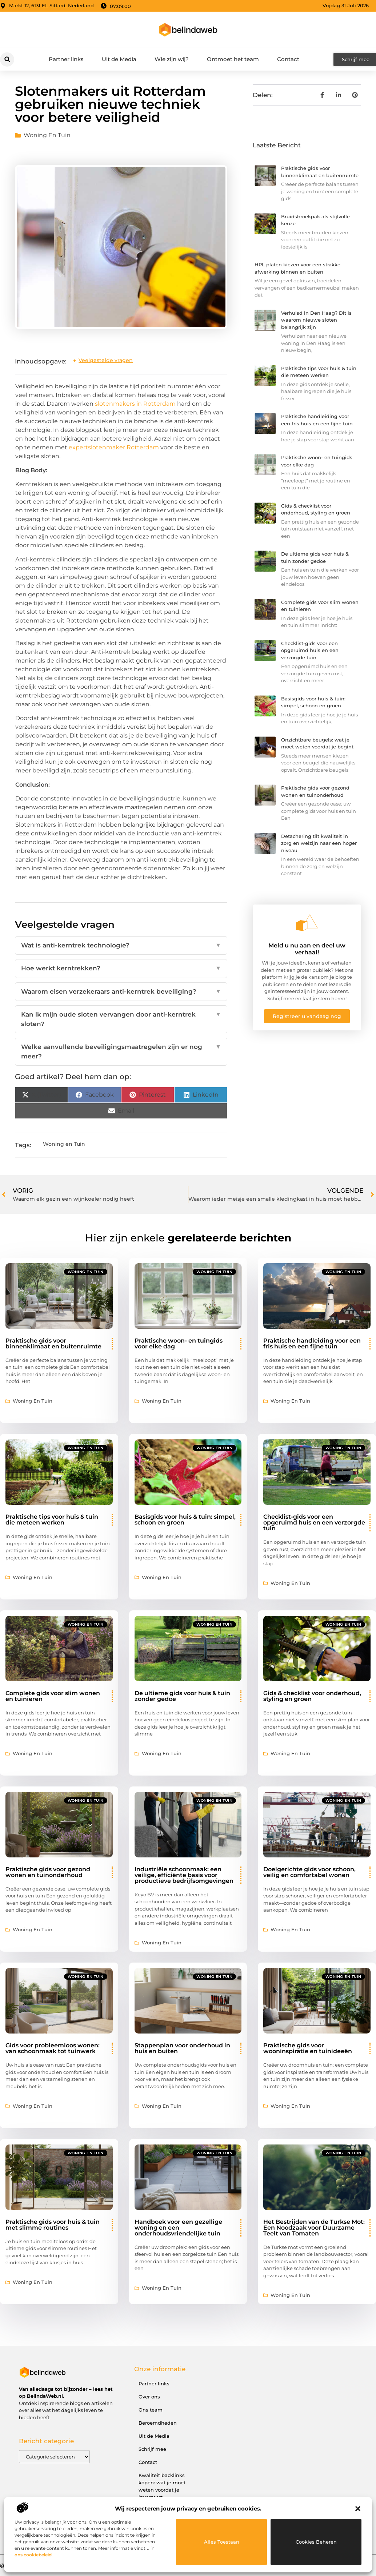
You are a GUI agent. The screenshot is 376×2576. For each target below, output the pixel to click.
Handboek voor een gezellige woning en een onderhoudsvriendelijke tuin (178, 2227)
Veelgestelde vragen (106, 360)
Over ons (149, 2397)
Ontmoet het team (233, 59)
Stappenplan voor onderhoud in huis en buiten (182, 2048)
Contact (288, 59)
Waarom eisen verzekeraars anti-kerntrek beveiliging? (121, 992)
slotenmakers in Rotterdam (135, 403)
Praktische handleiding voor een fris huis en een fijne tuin (312, 1343)
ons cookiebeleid (33, 2554)
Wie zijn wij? (172, 59)
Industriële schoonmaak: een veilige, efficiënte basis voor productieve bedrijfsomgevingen (184, 1875)
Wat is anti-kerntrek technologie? (121, 945)
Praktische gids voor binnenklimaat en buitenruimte (53, 1343)
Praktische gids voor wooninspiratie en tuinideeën (307, 2048)
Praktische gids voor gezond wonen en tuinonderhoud (47, 1872)
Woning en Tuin (47, 135)
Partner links (66, 59)
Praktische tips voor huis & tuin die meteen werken (51, 1519)
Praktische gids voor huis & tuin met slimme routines (52, 2224)
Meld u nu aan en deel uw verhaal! (306, 949)
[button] (357, 2508)
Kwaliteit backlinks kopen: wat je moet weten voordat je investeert (162, 2486)
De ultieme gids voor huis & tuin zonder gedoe (182, 1696)
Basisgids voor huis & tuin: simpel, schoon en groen (185, 1519)
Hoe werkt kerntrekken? (121, 968)
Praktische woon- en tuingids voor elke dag (179, 1343)
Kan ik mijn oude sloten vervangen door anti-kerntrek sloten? (121, 1019)
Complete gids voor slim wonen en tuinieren (52, 1696)
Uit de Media (119, 59)
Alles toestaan (221, 2542)
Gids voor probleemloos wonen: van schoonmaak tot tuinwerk (52, 2048)
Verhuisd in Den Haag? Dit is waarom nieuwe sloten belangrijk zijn (316, 320)
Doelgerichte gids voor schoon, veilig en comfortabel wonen (309, 1872)
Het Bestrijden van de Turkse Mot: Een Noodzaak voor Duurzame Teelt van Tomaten (314, 2227)
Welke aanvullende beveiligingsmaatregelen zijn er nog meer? (121, 1051)
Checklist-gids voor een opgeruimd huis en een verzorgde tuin (310, 650)
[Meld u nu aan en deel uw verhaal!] (307, 923)
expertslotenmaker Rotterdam (114, 447)
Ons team (151, 2410)
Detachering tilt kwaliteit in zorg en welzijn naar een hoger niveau (319, 843)
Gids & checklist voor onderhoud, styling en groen (312, 1696)
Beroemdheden (158, 2423)
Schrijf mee (152, 2449)
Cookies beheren (316, 2542)
